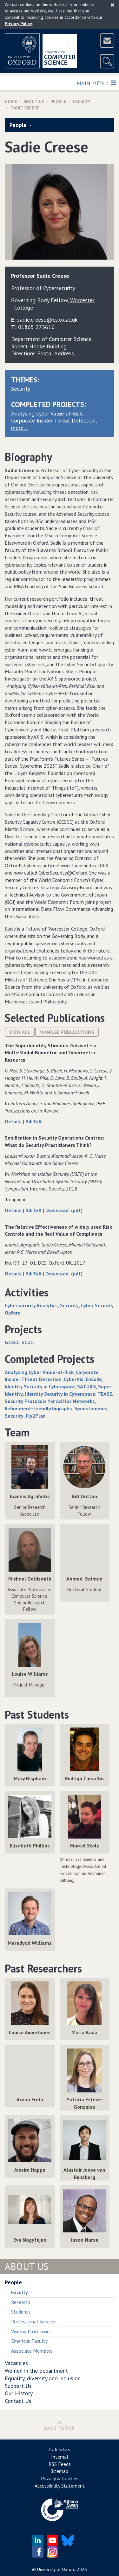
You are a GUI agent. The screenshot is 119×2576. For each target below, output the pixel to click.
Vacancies (16, 2363)
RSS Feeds (60, 2464)
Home (11, 101)
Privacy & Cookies (59, 2478)
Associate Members (32, 2351)
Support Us (18, 2386)
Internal (59, 2457)
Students (20, 2311)
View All (19, 1032)
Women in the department (36, 2370)
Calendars (59, 2449)
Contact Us (18, 2401)
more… (19, 427)
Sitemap (59, 2471)
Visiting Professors (31, 2331)
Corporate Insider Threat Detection (53, 420)
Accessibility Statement (60, 2485)
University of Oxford (56, 2569)
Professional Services (33, 2321)
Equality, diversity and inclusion (43, 2378)
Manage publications (66, 1032)
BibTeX (33, 1121)
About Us (33, 101)
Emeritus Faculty (29, 2341)
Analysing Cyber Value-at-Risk (46, 413)
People (58, 101)
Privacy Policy (18, 23)
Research (20, 2302)
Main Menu (96, 83)
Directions (23, 353)
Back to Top (59, 2425)
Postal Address (55, 353)
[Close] (112, 5)
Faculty (81, 101)
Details (14, 1121)
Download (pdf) (64, 1210)
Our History (19, 2393)
